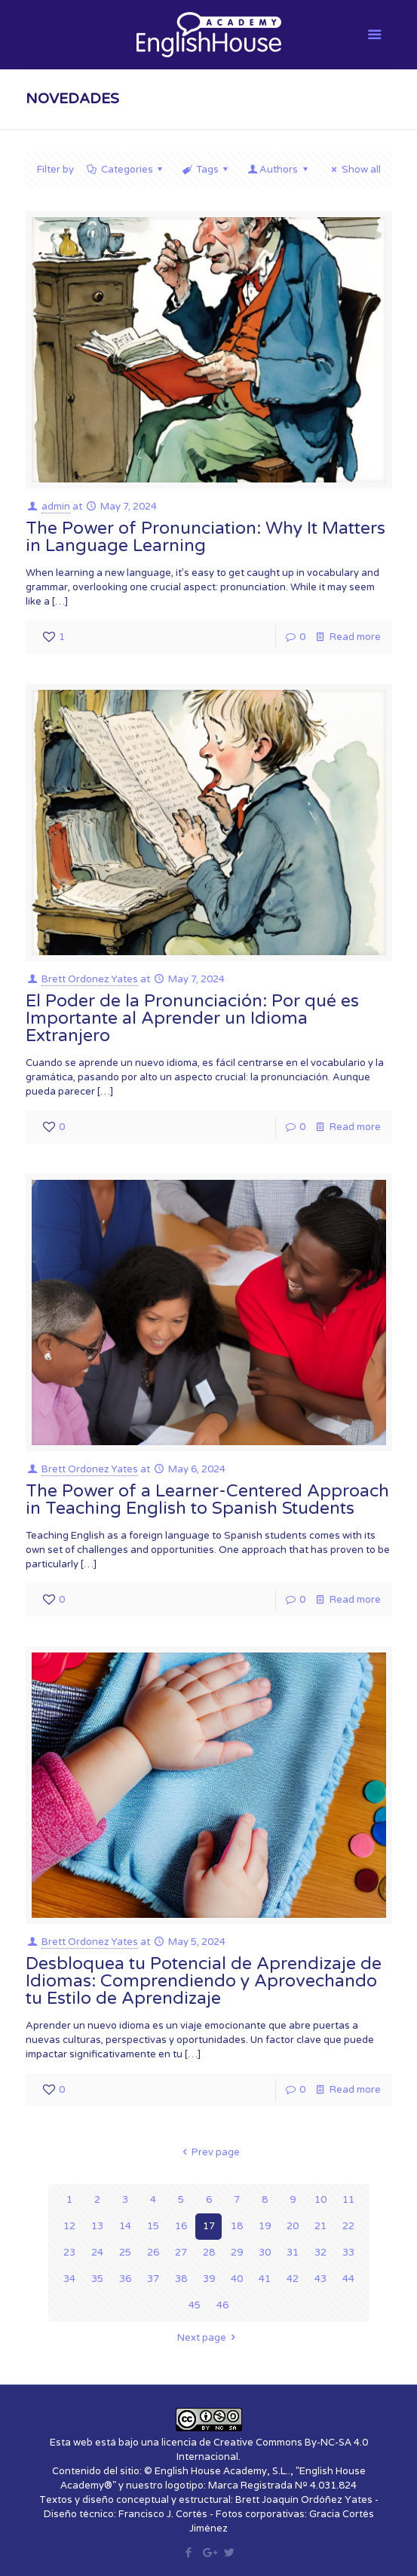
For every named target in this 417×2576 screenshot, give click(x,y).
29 (237, 2253)
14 (125, 2226)
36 (125, 2279)
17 (209, 2226)
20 (293, 2226)
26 (153, 2253)
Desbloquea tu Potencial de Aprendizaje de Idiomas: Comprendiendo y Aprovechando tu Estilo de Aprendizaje (204, 1981)
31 (293, 2253)
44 (348, 2279)
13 (97, 2226)
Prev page (208, 2152)
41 (265, 2279)
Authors (278, 170)
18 (237, 2226)
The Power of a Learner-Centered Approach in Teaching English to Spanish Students (207, 1500)
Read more (355, 637)
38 (181, 2279)
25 (125, 2253)
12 (69, 2226)
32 (320, 2253)
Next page (208, 2338)
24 (97, 2253)
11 (348, 2200)
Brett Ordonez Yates (89, 979)
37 (153, 2279)
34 (69, 2279)
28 (209, 2253)
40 (237, 2279)
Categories (126, 170)
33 (348, 2253)
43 (320, 2279)
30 (265, 2253)
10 (320, 2200)
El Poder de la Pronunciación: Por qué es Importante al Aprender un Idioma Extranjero (192, 1018)
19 (265, 2226)
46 (222, 2305)
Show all (353, 170)
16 (181, 2226)
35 (97, 2279)
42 (293, 2279)
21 (320, 2226)
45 (195, 2305)
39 (209, 2279)
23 (69, 2253)
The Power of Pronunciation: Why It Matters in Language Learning (205, 537)
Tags (206, 170)
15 (153, 2226)
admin (55, 507)
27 (181, 2253)
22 (348, 2226)
